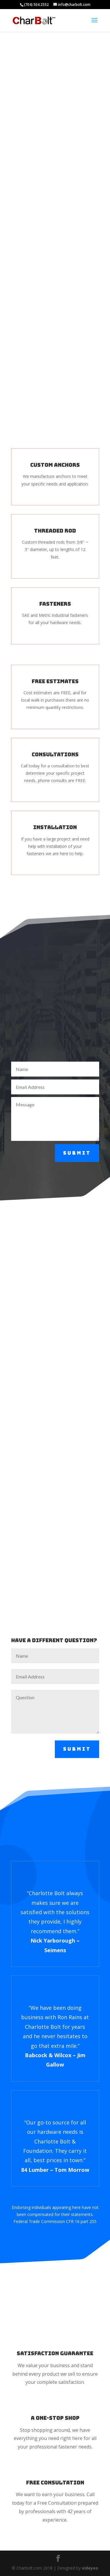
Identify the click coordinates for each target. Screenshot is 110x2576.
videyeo (90, 2568)
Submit (77, 1153)
